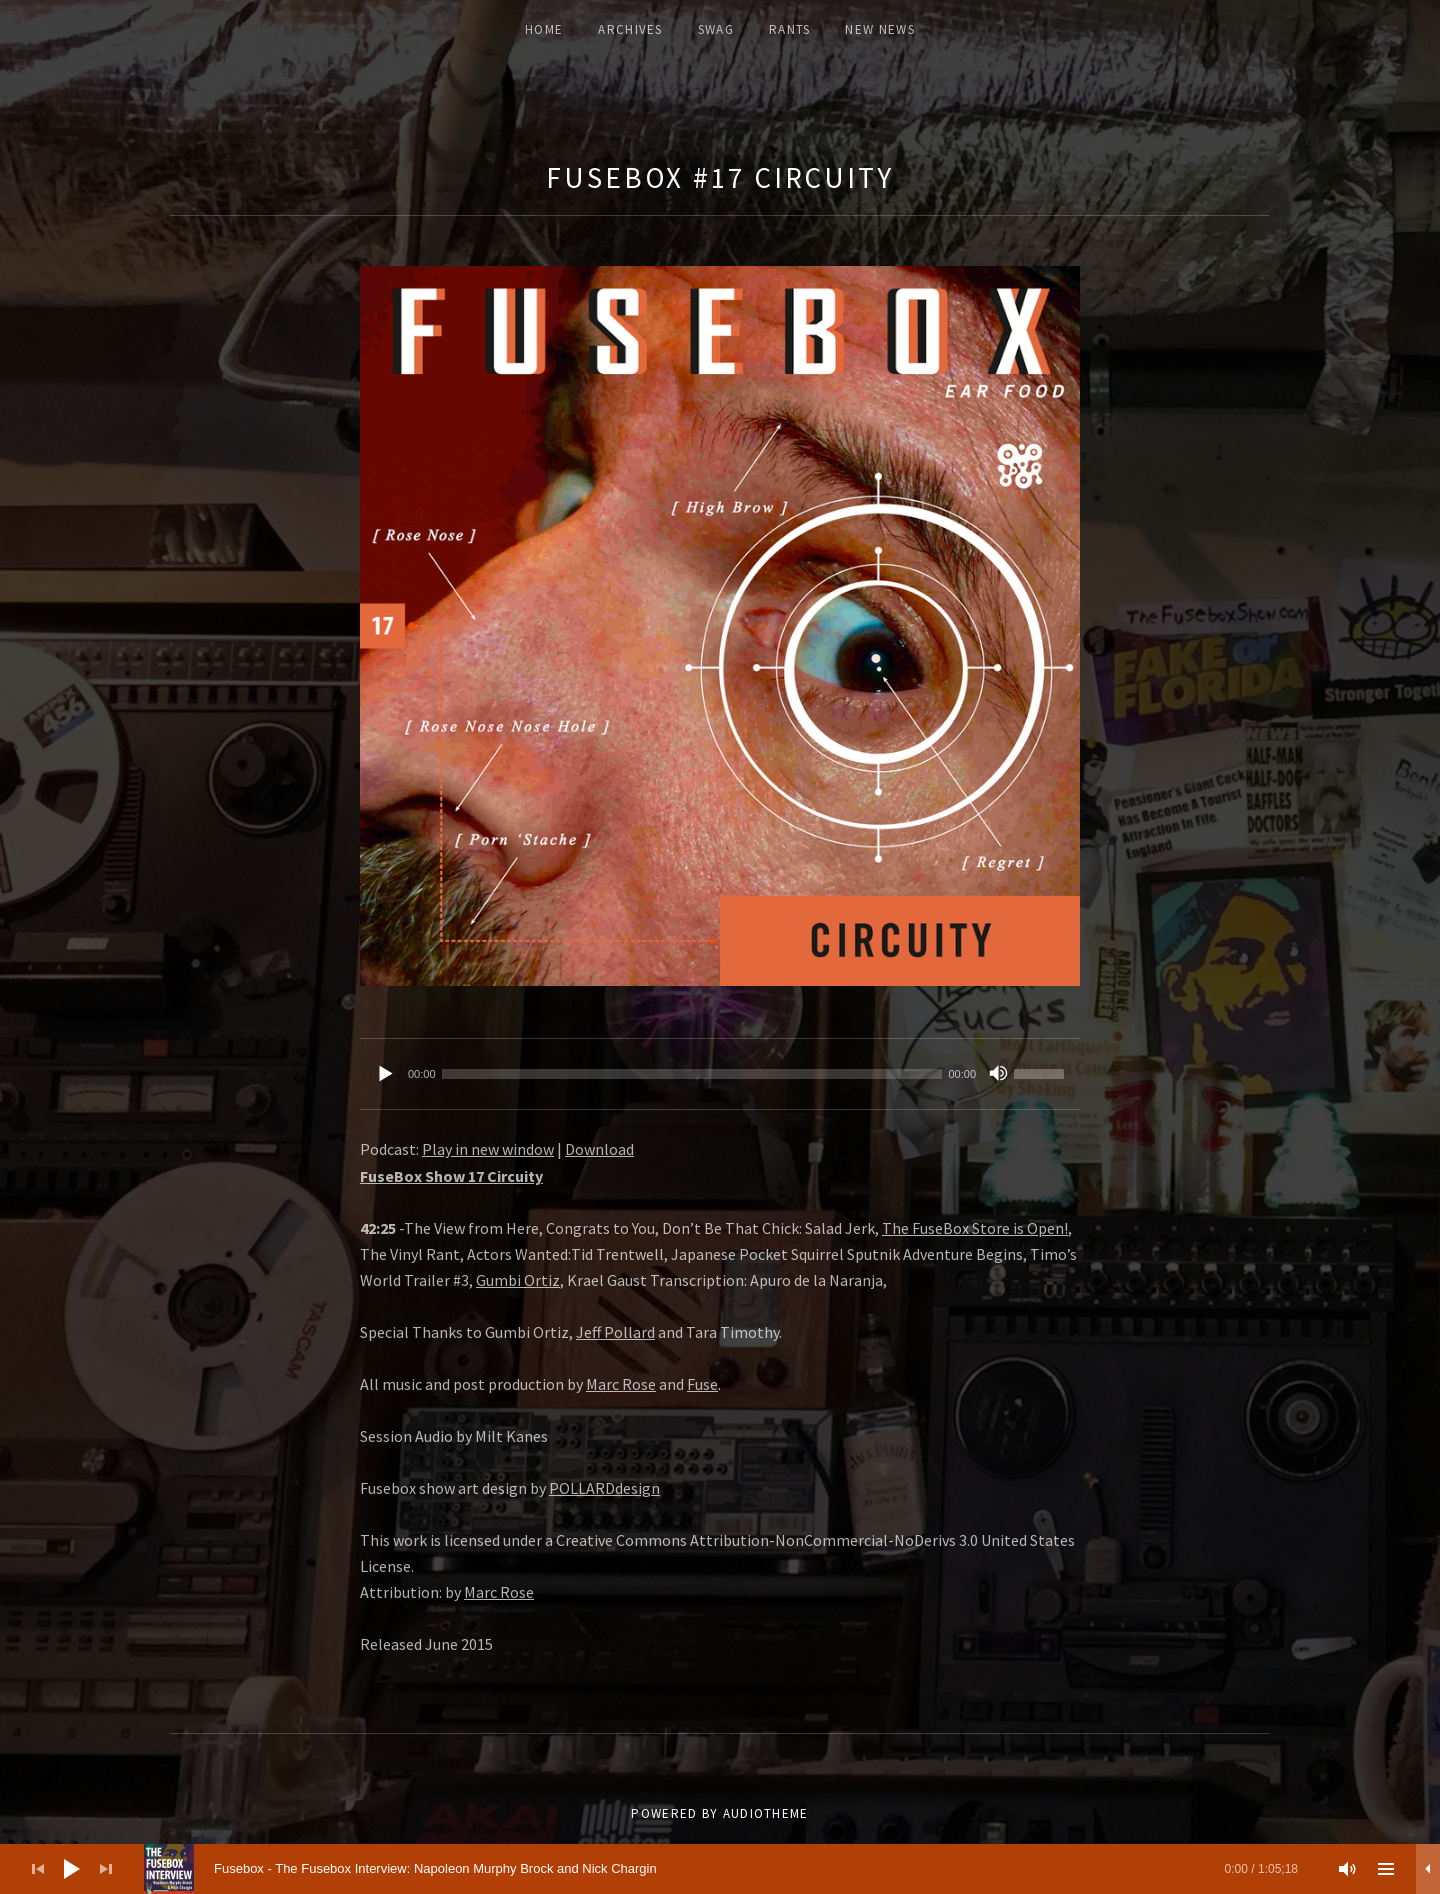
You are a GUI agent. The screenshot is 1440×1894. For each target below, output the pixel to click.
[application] (720, 1074)
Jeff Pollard (615, 1332)
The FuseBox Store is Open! (975, 1228)
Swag (716, 29)
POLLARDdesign (604, 1488)
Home (544, 29)
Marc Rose (621, 1384)
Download (599, 1149)
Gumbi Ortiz (518, 1280)
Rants (790, 29)
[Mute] (998, 1074)
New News (879, 29)
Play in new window (488, 1149)
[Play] (386, 1074)
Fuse (702, 1384)
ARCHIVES (630, 29)
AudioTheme (766, 1813)
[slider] (692, 1074)
